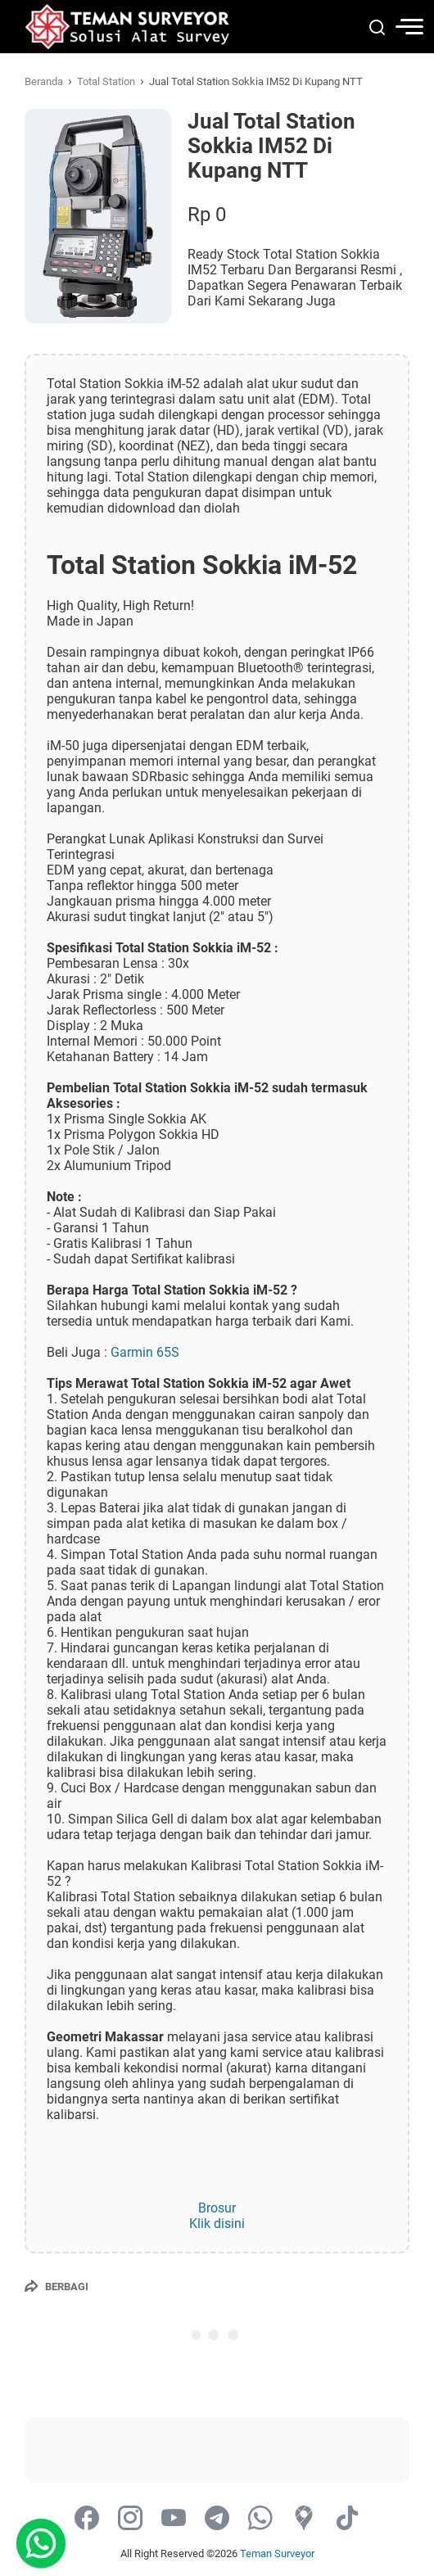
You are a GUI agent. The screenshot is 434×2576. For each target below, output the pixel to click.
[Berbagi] (56, 2286)
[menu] (396, 26)
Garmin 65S (143, 1352)
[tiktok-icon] (347, 2519)
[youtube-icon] (173, 2519)
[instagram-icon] (130, 2519)
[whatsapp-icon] (260, 2519)
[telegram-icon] (217, 2519)
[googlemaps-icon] (303, 2519)
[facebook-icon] (86, 2519)
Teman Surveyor (277, 2553)
